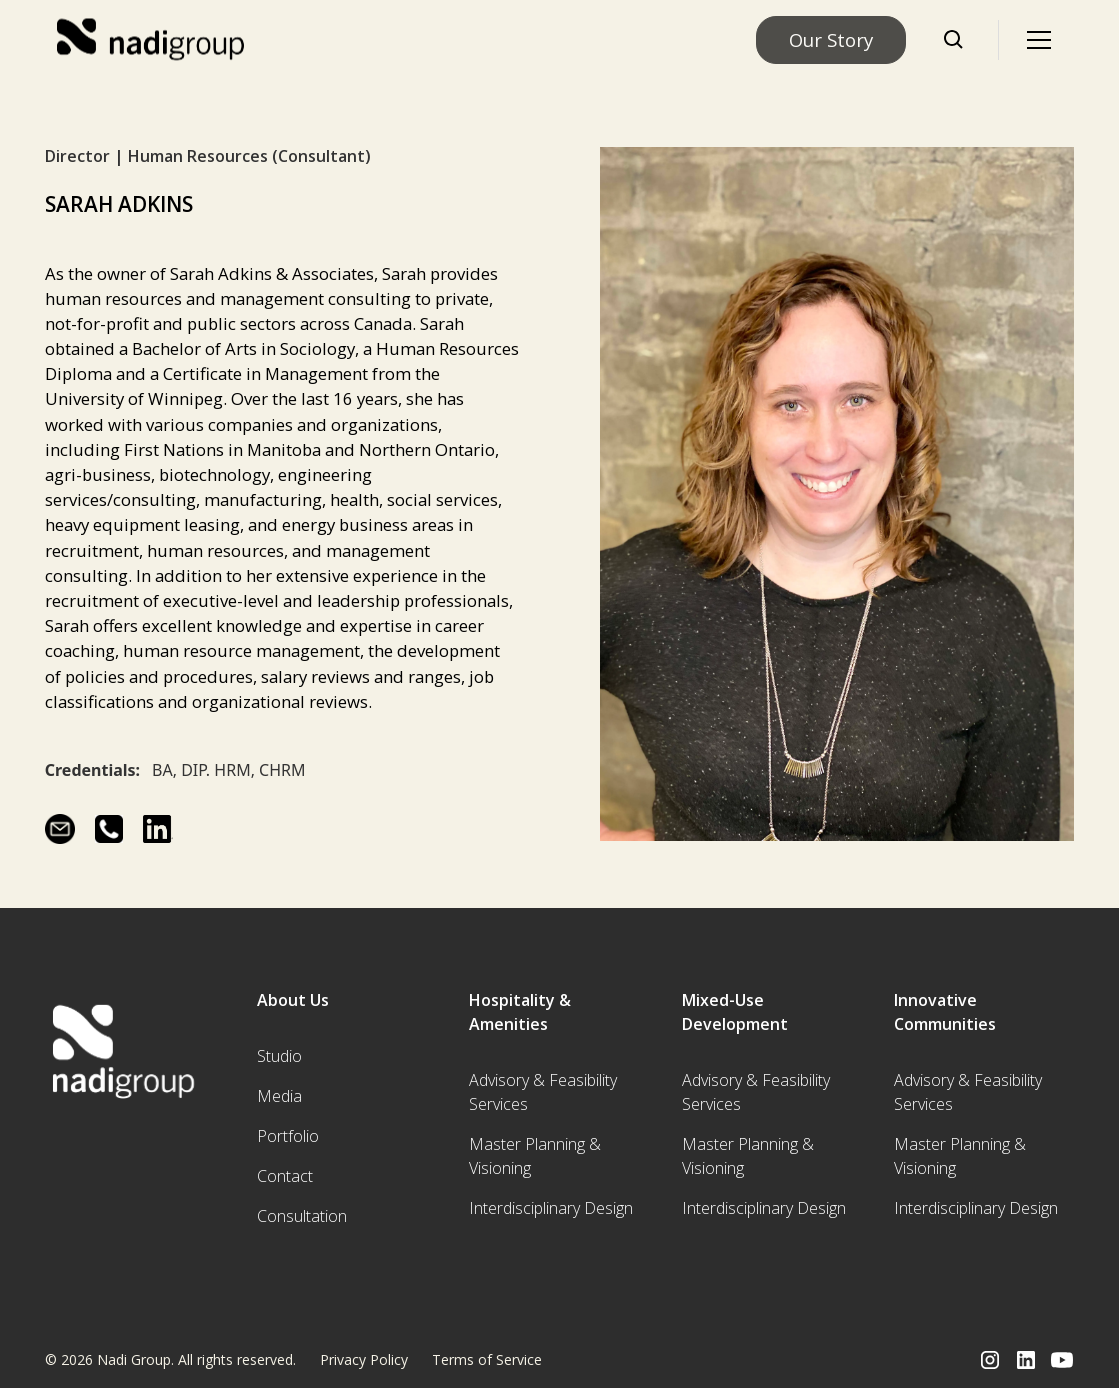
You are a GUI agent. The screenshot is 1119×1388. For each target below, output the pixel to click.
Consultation (302, 1216)
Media (279, 1096)
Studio (279, 1056)
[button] (1039, 40)
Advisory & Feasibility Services (543, 1092)
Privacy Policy (364, 1359)
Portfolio (288, 1136)
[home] (153, 40)
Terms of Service (487, 1359)
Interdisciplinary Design (551, 1208)
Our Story (831, 39)
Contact (285, 1176)
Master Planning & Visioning (535, 1156)
